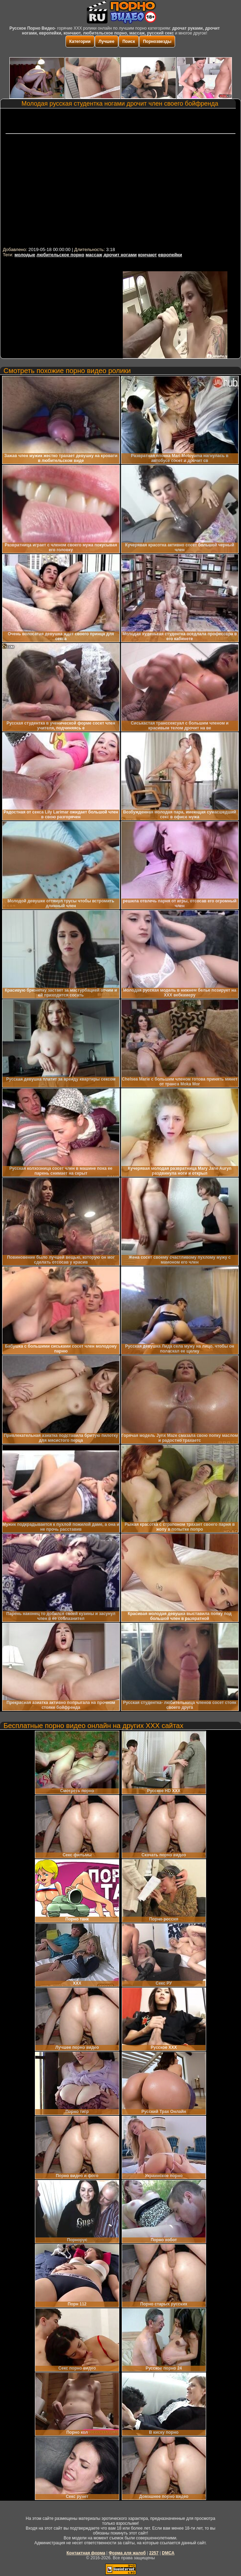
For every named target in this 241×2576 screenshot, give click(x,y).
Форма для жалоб (127, 2553)
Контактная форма (86, 2553)
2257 (154, 2553)
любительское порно (60, 254)
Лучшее (106, 41)
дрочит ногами (120, 254)
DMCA (168, 2553)
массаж (93, 254)
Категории (80, 41)
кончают (147, 254)
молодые (25, 254)
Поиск (128, 41)
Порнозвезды (157, 41)
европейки (170, 254)
